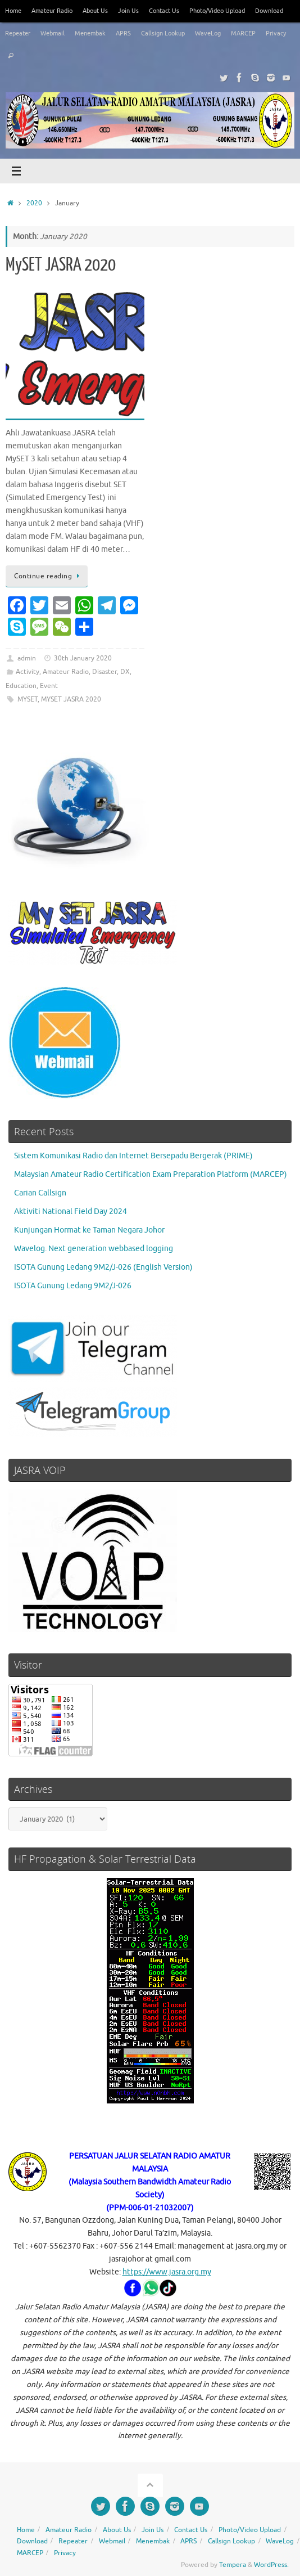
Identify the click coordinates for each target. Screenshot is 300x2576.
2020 (34, 203)
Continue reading (48, 576)
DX (125, 671)
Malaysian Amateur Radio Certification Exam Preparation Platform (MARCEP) (150, 1174)
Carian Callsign (40, 1193)
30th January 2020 (83, 658)
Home (13, 11)
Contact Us (164, 11)
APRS (123, 33)
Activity (27, 671)
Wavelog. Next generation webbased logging (93, 1248)
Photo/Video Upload (217, 11)
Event (49, 685)
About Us (95, 11)
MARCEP (243, 33)
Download (269, 11)
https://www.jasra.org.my (166, 2272)
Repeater (17, 33)
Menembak (90, 33)
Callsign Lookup (163, 33)
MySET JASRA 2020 (61, 265)
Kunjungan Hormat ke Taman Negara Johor (89, 1230)
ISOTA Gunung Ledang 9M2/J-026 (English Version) (103, 1267)
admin (26, 658)
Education (21, 685)
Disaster (104, 671)
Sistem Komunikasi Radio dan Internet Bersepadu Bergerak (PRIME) (133, 1156)
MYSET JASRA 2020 (71, 699)
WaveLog (208, 33)
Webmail (52, 33)
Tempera (232, 2564)
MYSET (27, 699)
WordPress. (271, 2564)
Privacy (276, 33)
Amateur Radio (51, 11)
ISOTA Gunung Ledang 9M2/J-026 (72, 1286)
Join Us (128, 11)
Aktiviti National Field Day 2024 (70, 1211)
